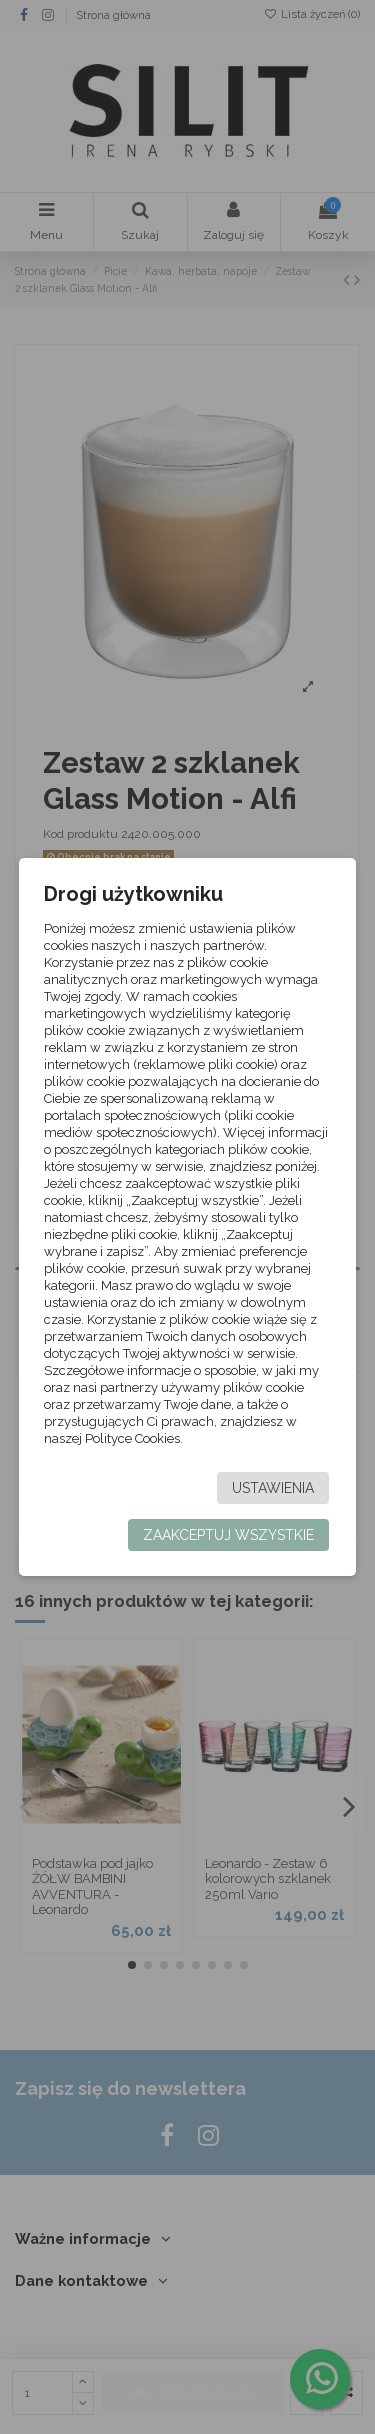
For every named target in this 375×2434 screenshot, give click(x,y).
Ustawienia (273, 1488)
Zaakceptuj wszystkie (228, 1535)
